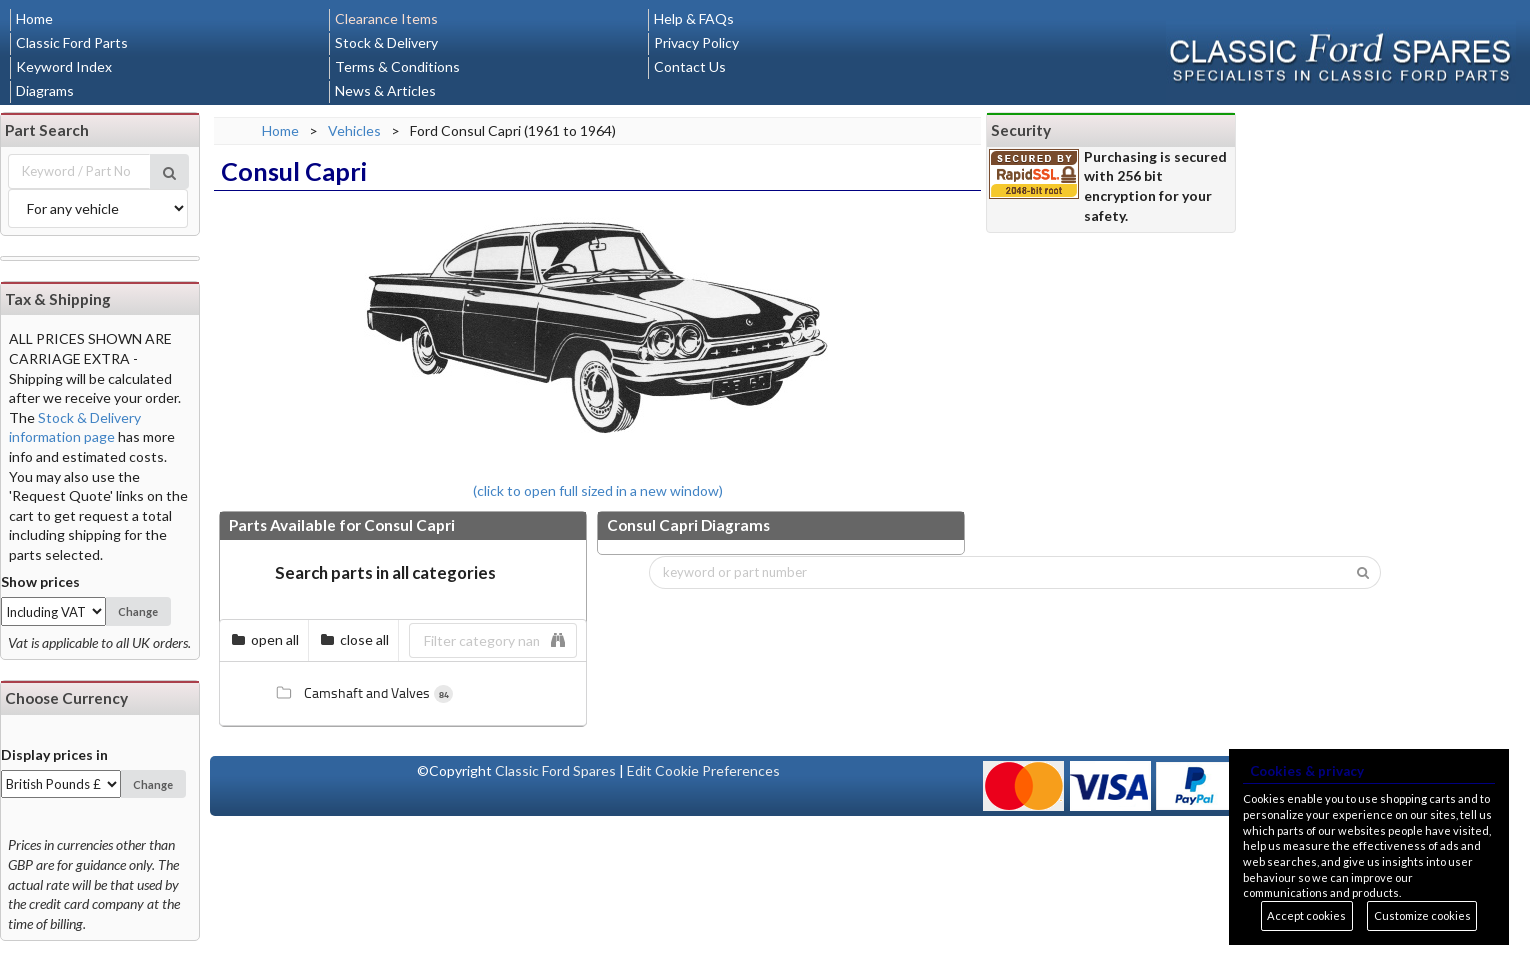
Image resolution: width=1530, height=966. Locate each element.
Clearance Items (386, 18)
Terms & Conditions (397, 66)
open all (265, 639)
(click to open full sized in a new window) (598, 350)
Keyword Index (64, 66)
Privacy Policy (696, 42)
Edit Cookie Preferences (703, 770)
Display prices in (54, 754)
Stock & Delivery (386, 42)
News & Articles (385, 90)
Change (138, 611)
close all (354, 639)
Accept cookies (1306, 915)
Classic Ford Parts (72, 42)
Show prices (40, 581)
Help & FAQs (694, 18)
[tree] (403, 694)
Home (34, 18)
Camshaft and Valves (360, 693)
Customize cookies (1422, 915)
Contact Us (690, 66)
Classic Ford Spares (555, 770)
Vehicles (354, 130)
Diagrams (45, 90)
